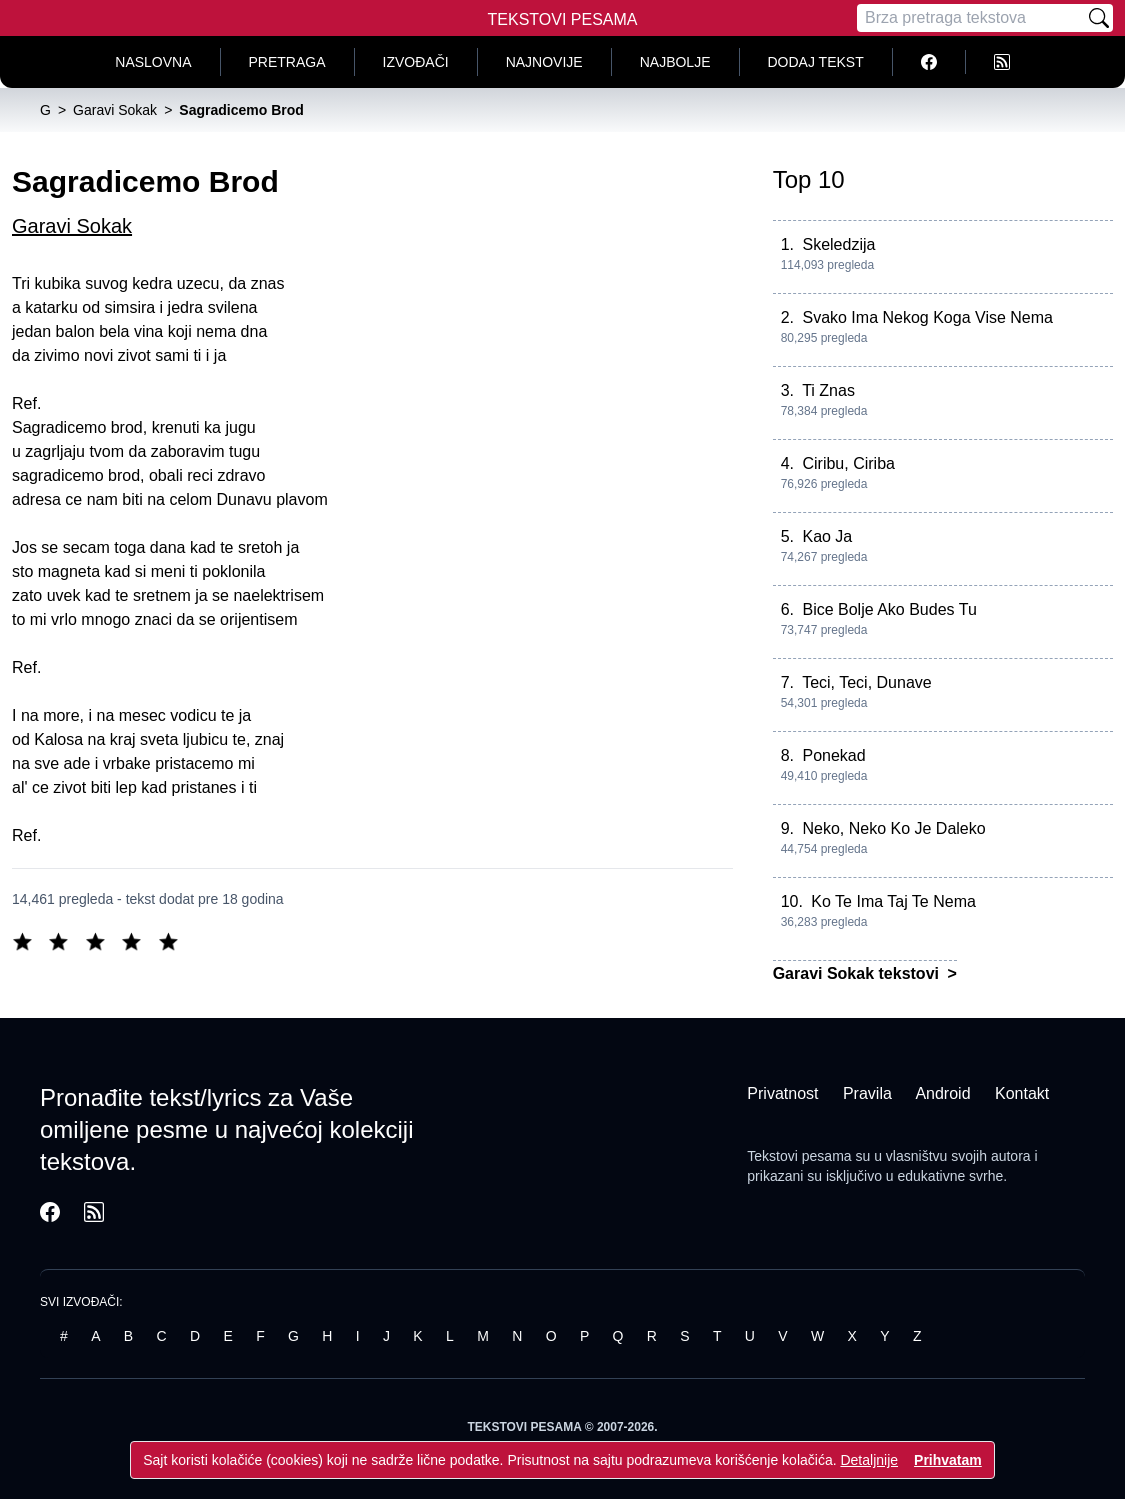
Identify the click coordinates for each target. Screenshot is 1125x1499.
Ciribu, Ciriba (848, 463)
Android (942, 1093)
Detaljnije (869, 1460)
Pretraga (287, 62)
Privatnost (782, 1093)
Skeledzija (838, 244)
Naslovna (153, 62)
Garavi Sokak (72, 226)
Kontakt (1022, 1093)
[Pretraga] (971, 18)
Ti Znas (828, 390)
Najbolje (675, 62)
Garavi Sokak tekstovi (858, 973)
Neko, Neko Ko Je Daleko (893, 828)
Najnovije (544, 62)
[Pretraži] (1099, 18)
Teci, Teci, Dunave (867, 682)
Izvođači (416, 62)
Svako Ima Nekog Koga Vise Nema (927, 317)
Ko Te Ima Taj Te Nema (893, 901)
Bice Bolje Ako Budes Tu (889, 609)
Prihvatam (948, 1460)
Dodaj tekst (816, 62)
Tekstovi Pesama (563, 19)
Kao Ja (827, 536)
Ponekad (833, 755)
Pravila (867, 1093)
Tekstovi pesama (799, 1156)
